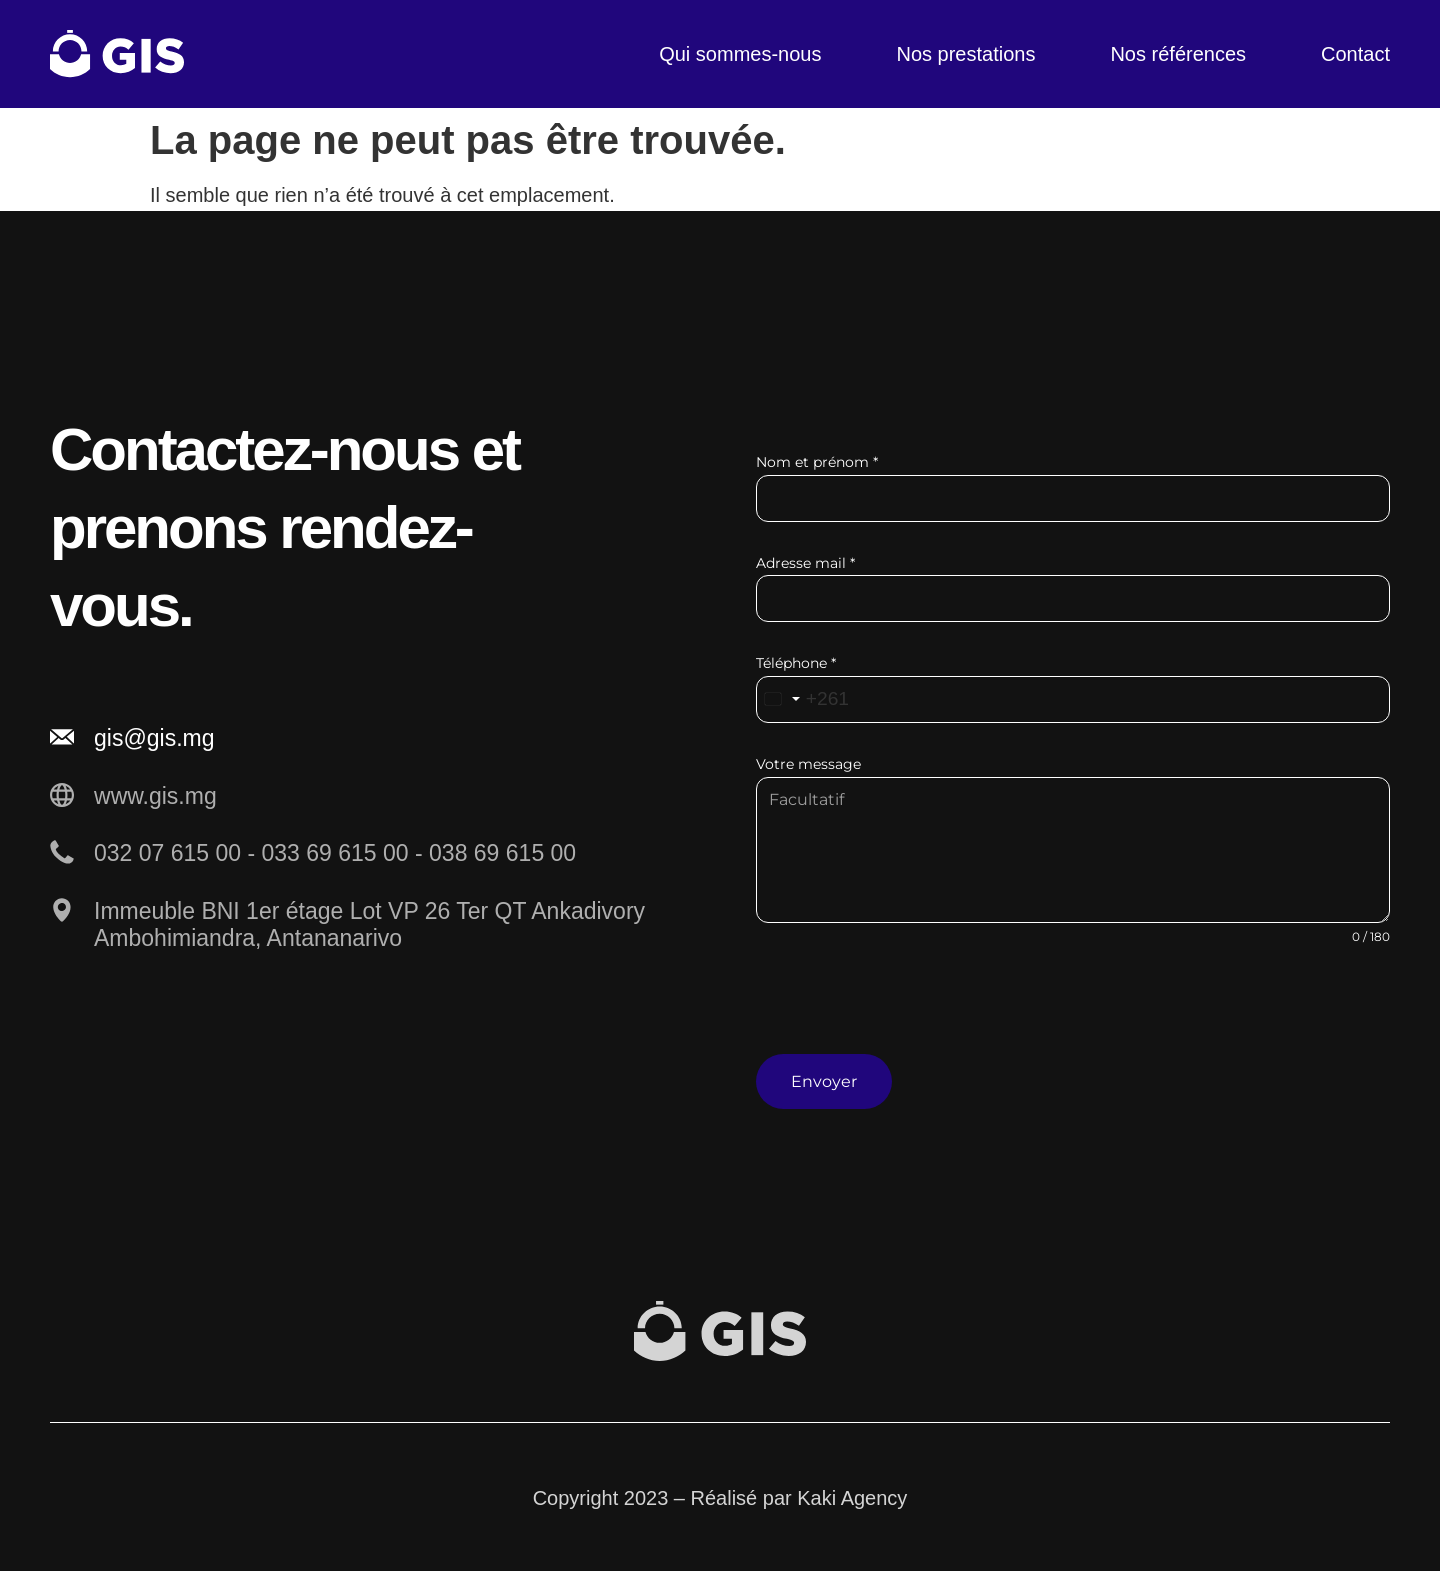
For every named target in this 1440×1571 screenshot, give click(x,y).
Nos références (1178, 54)
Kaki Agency (852, 1496)
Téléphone (796, 663)
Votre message (808, 764)
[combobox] (804, 699)
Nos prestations (965, 54)
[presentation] (1073, 1015)
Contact (1355, 54)
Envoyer (824, 1081)
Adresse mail (805, 563)
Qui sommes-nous (740, 54)
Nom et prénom (817, 462)
